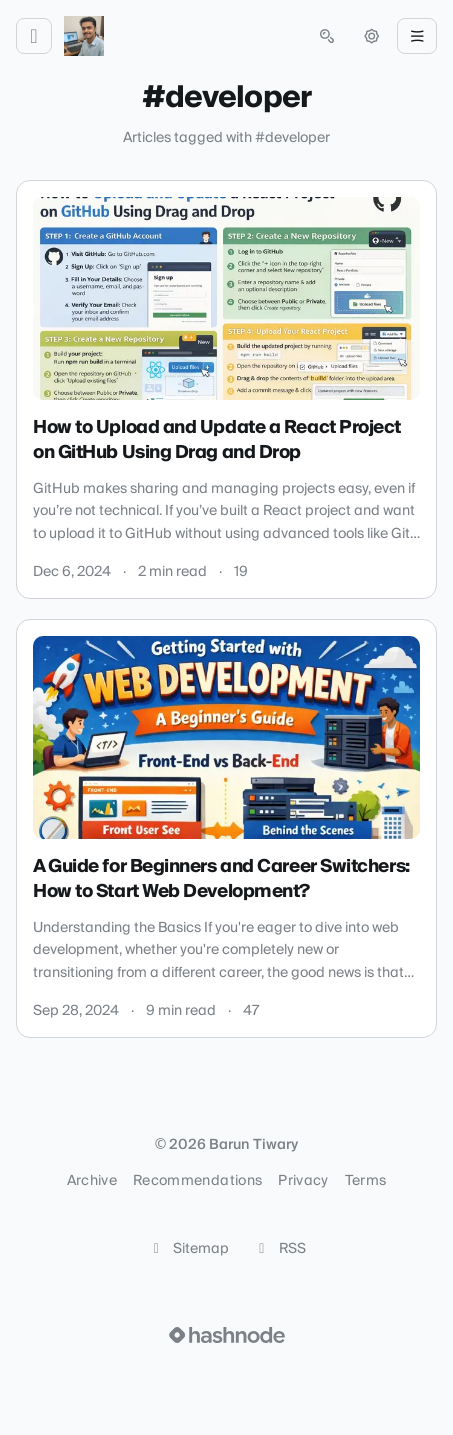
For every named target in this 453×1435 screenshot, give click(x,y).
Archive (92, 1181)
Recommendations (197, 1181)
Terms (366, 1181)
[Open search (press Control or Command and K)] (327, 36)
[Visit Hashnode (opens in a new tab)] (227, 1335)
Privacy (303, 1181)
